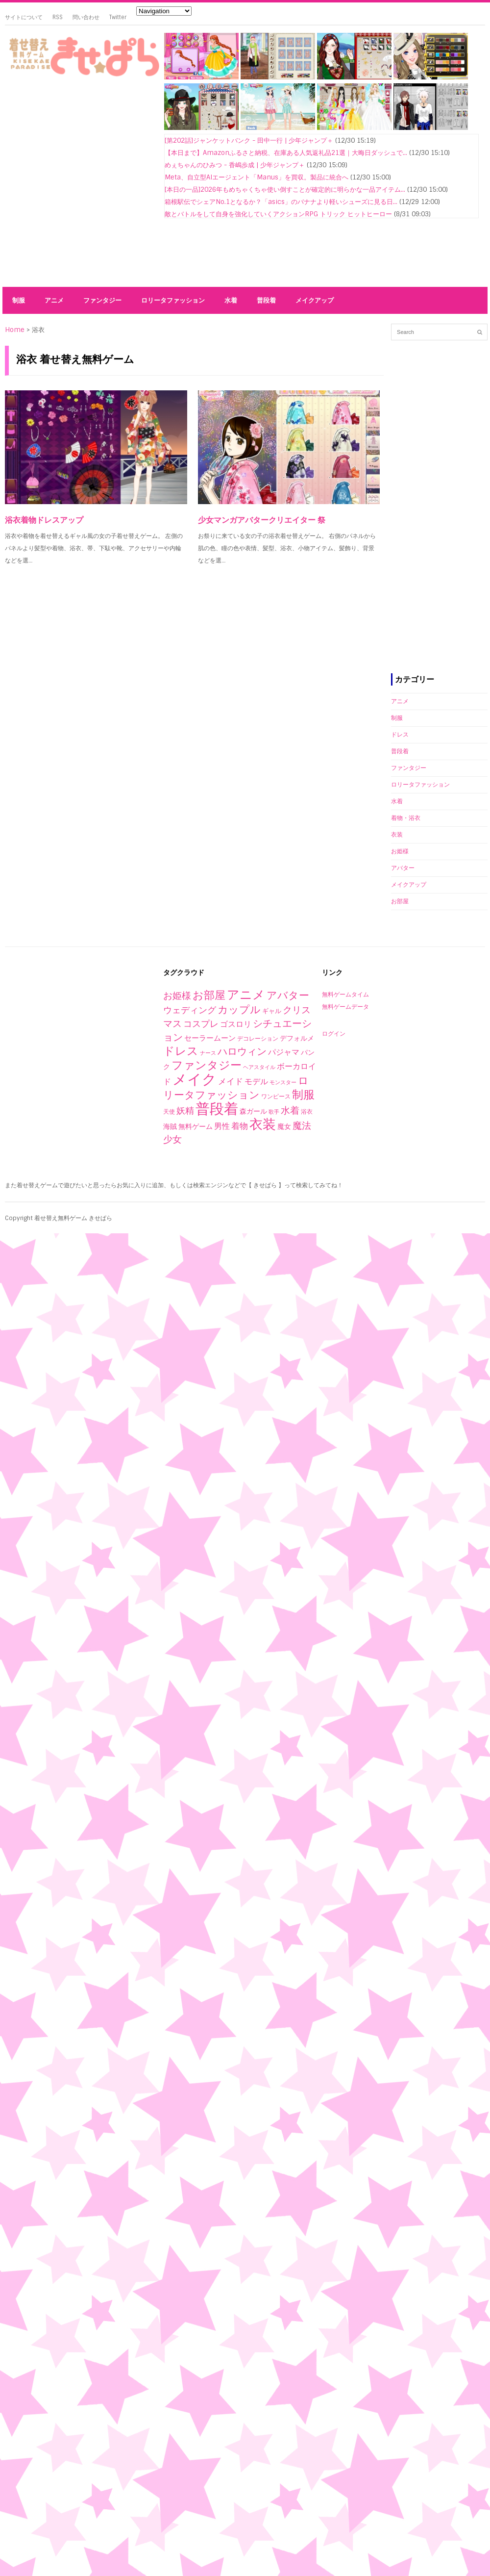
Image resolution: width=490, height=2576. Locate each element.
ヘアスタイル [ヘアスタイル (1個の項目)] (259, 1067)
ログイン (333, 1034)
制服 (18, 300)
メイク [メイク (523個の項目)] (194, 1079)
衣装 (397, 835)
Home (14, 330)
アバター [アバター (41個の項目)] (288, 995)
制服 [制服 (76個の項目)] (303, 1094)
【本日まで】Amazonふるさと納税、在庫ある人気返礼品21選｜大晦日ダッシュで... (286, 153)
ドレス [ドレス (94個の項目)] (180, 1051)
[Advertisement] (92, 184)
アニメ (54, 300)
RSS (57, 17)
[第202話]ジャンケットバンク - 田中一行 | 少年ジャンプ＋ (249, 140)
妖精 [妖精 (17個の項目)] (185, 1111)
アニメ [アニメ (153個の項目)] (246, 995)
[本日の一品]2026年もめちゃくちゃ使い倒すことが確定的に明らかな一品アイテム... (285, 189)
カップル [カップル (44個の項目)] (239, 1009)
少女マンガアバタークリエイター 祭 (261, 520)
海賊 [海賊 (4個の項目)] (170, 1126)
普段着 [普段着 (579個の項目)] (217, 1108)
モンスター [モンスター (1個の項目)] (283, 1082)
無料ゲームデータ (345, 1007)
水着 (230, 300)
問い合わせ (86, 17)
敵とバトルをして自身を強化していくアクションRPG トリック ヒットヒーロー (278, 214)
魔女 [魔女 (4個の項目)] (284, 1126)
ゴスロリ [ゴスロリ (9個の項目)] (235, 1024)
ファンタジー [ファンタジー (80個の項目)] (207, 1065)
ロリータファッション (173, 300)
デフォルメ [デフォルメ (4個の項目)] (297, 1038)
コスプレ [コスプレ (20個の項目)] (201, 1024)
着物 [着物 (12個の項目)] (239, 1126)
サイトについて (24, 17)
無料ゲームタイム (345, 994)
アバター (403, 868)
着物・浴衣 (405, 818)
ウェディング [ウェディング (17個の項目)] (189, 1010)
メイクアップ (314, 300)
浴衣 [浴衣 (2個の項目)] (307, 1112)
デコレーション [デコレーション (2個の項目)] (257, 1039)
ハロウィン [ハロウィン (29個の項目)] (242, 1051)
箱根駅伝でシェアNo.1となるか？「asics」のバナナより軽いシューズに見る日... (281, 202)
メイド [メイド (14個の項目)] (230, 1081)
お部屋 (400, 901)
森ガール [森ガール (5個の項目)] (253, 1111)
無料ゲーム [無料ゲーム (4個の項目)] (195, 1126)
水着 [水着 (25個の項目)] (290, 1110)
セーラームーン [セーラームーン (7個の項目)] (210, 1038)
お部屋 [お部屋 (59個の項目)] (209, 995)
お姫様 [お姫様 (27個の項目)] (177, 996)
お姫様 (400, 851)
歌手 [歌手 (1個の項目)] (274, 1111)
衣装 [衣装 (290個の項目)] (262, 1124)
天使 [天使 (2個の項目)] (169, 1112)
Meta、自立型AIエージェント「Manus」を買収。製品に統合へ (256, 177)
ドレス (400, 735)
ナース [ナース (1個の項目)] (208, 1052)
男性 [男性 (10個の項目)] (222, 1126)
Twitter (117, 17)
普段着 (266, 300)
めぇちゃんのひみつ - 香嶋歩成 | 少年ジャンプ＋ (235, 165)
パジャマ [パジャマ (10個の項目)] (283, 1052)
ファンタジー (102, 300)
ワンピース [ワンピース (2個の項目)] (276, 1096)
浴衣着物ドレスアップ (44, 520)
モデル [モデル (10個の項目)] (256, 1081)
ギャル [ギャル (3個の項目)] (271, 1011)
